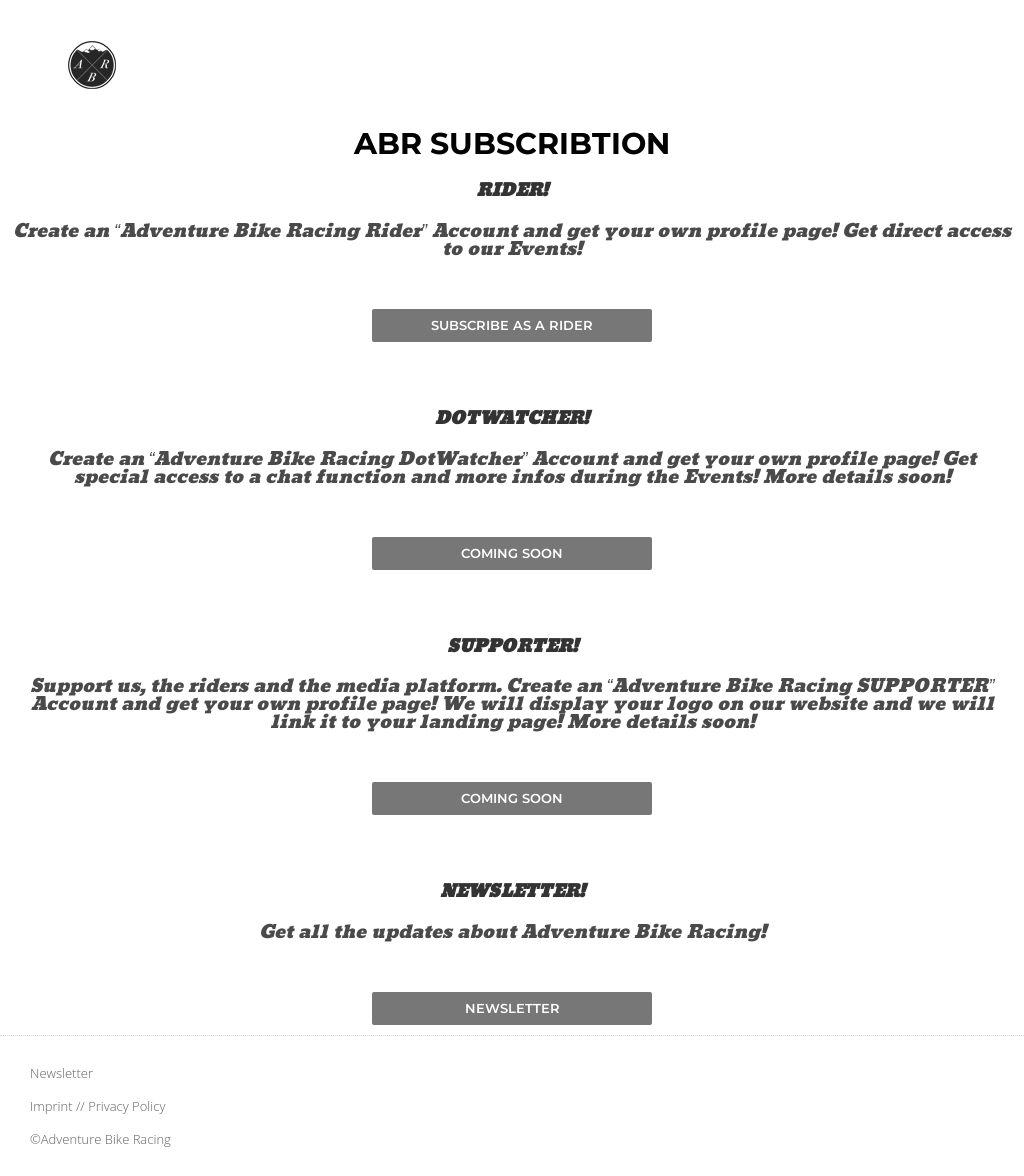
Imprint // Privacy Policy (97, 1106)
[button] (512, 553)
